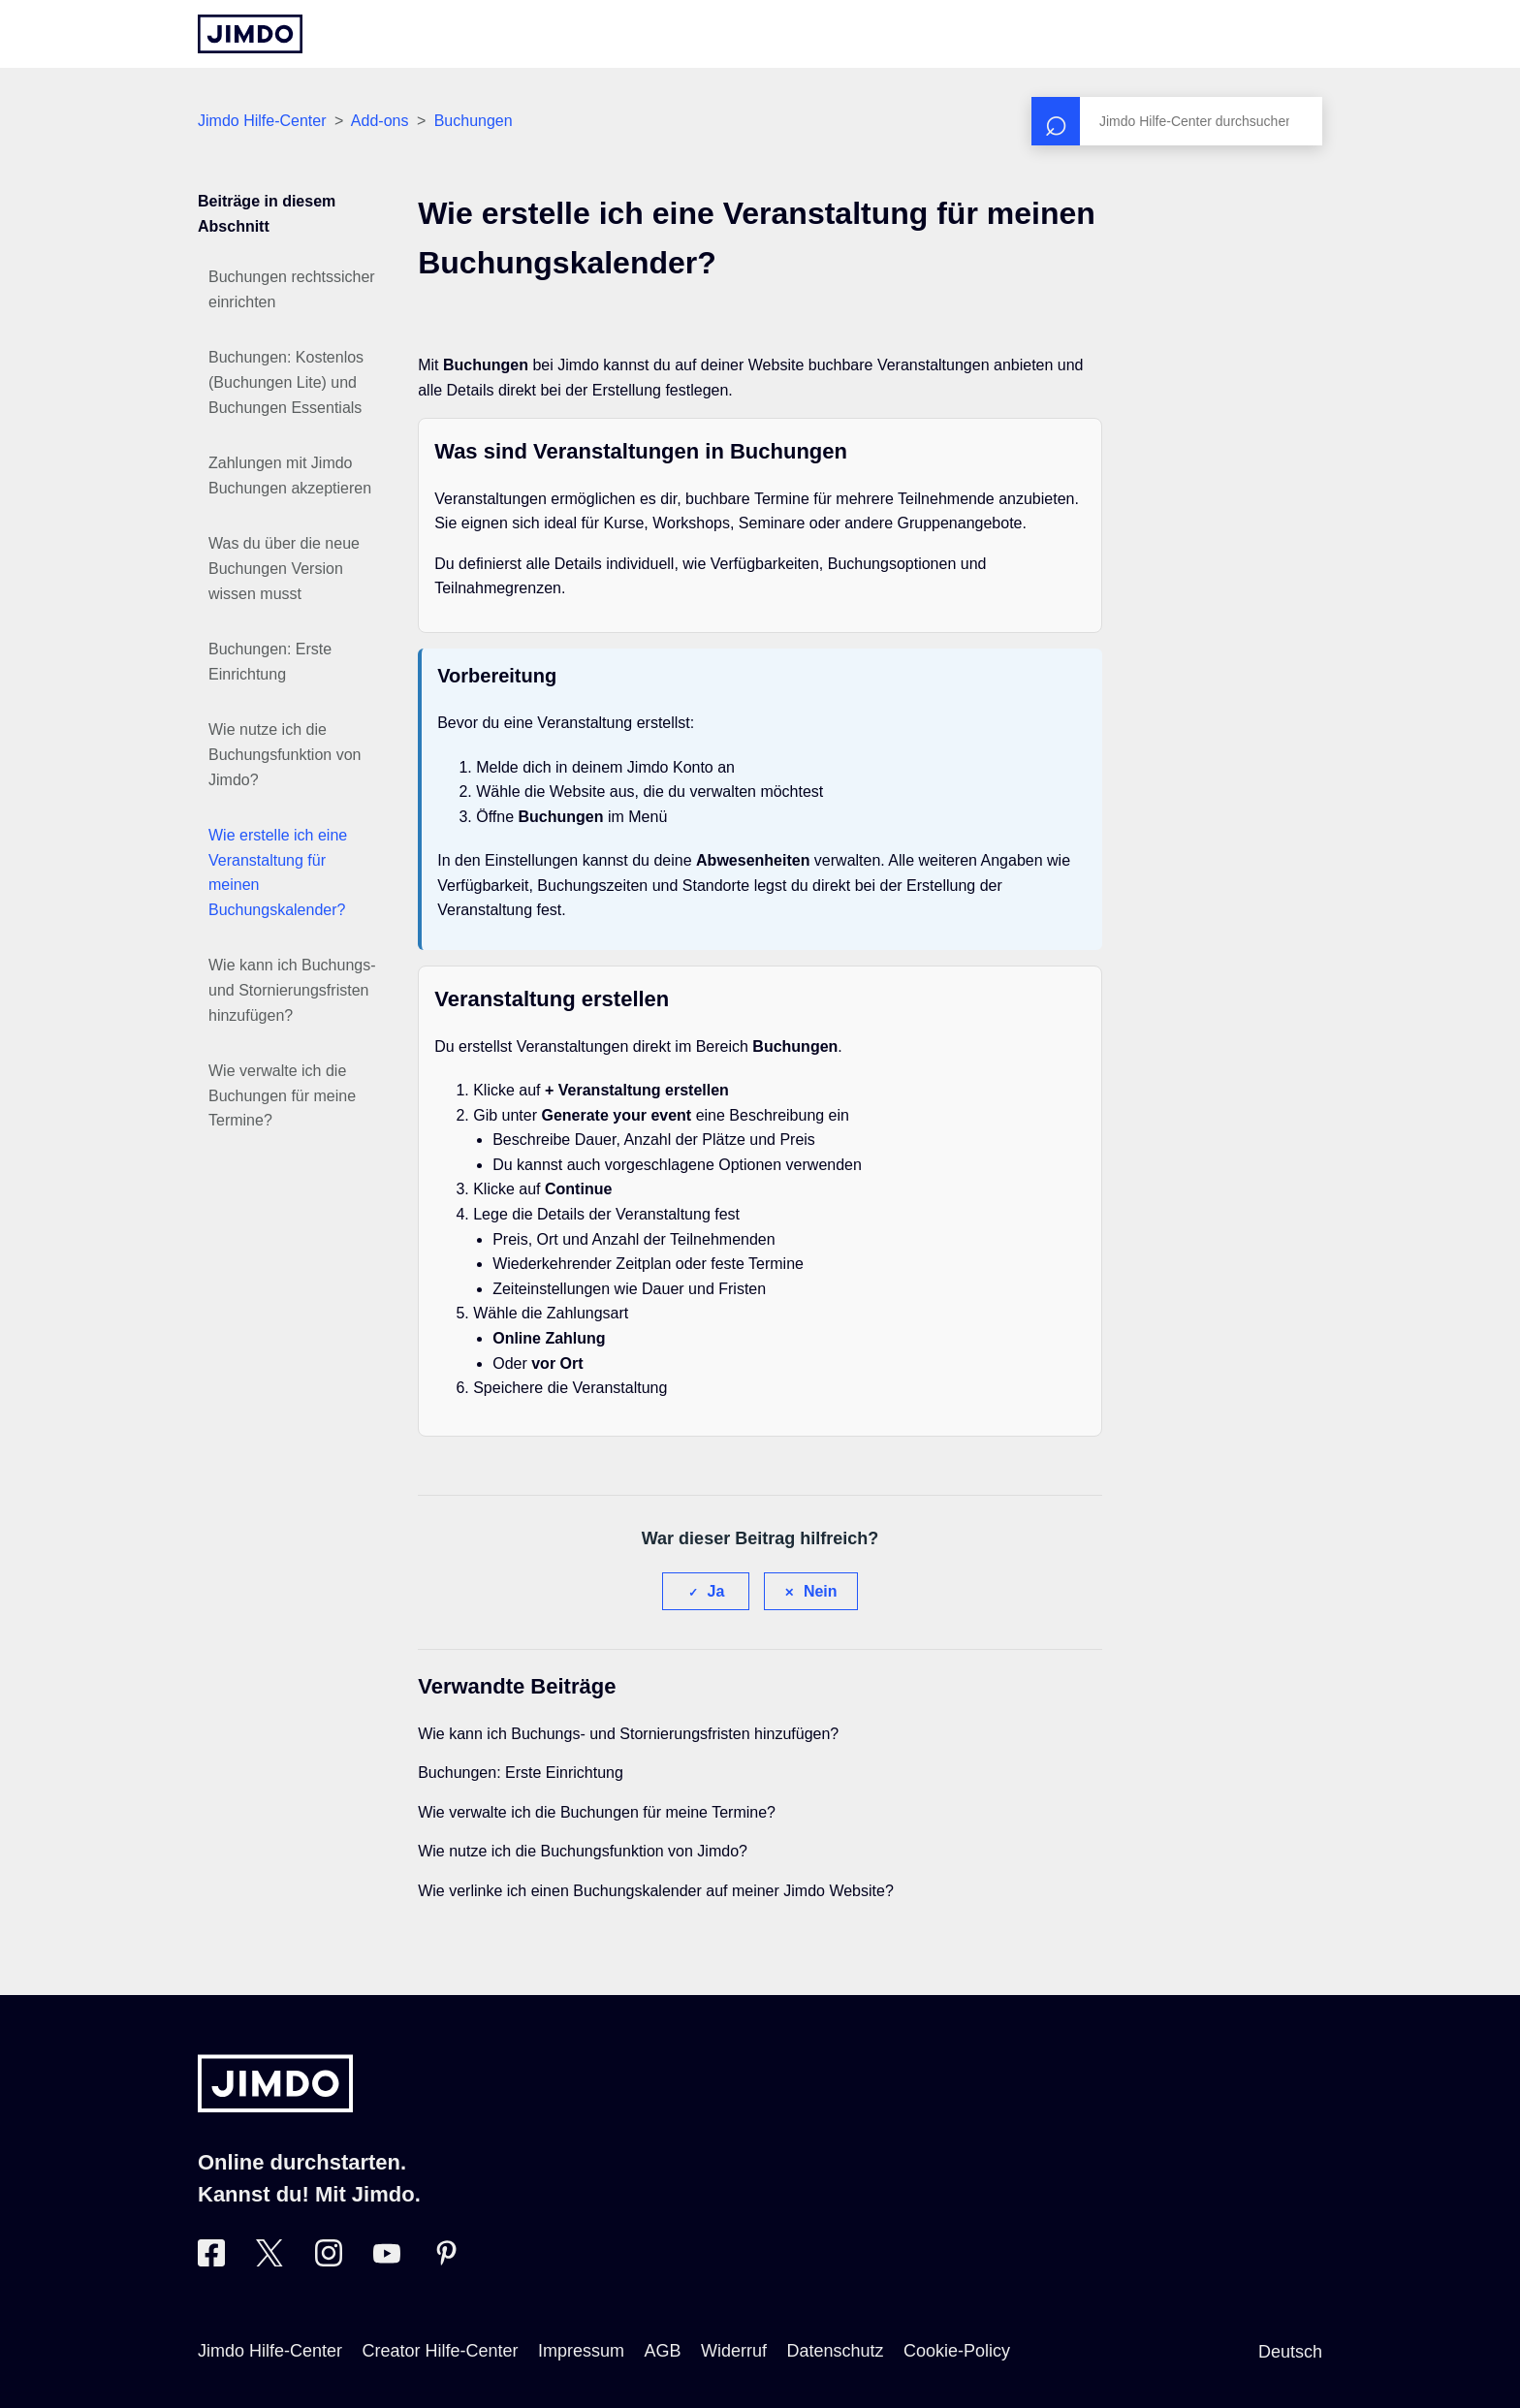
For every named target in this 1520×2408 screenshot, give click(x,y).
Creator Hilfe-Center (441, 2350)
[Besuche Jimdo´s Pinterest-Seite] (445, 2260)
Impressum (581, 2350)
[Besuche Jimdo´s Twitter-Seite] (269, 2260)
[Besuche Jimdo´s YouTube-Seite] (386, 2260)
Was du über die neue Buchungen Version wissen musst (284, 568)
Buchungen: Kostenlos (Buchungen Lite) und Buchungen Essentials (286, 382)
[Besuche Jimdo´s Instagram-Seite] (328, 2260)
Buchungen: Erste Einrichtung (270, 661)
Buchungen (473, 120)
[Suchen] (1176, 121)
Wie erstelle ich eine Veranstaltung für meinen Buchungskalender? (277, 872)
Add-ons (380, 120)
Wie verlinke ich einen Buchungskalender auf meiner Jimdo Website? (656, 1891)
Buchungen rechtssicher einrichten (291, 289)
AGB (662, 2350)
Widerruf (734, 2350)
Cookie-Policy (956, 2350)
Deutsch (1290, 2351)
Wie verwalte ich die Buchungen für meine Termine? (282, 1095)
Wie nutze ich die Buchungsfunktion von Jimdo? (284, 754)
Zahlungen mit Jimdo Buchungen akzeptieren (289, 475)
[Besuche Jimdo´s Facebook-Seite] (211, 2260)
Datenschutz (834, 2350)
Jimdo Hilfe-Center (262, 120)
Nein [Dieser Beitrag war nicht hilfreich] (821, 1591)
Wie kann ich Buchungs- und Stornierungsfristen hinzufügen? (292, 990)
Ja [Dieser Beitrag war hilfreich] (716, 1591)
